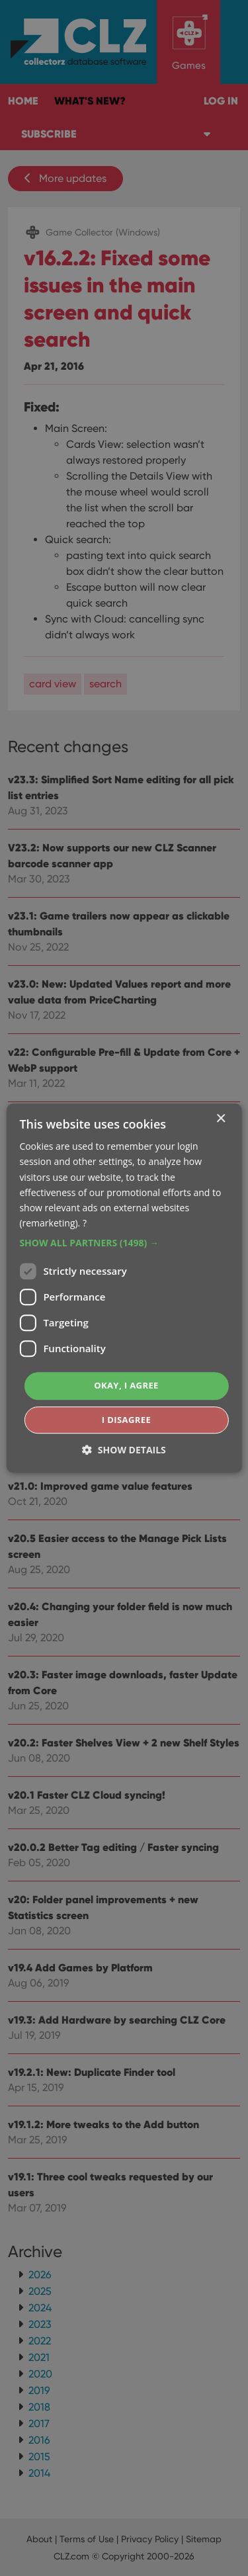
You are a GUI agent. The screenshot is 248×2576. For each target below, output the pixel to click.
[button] (123, 1243)
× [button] (221, 1119)
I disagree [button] (126, 1420)
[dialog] (124, 1288)
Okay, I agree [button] (126, 1385)
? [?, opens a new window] (85, 1223)
